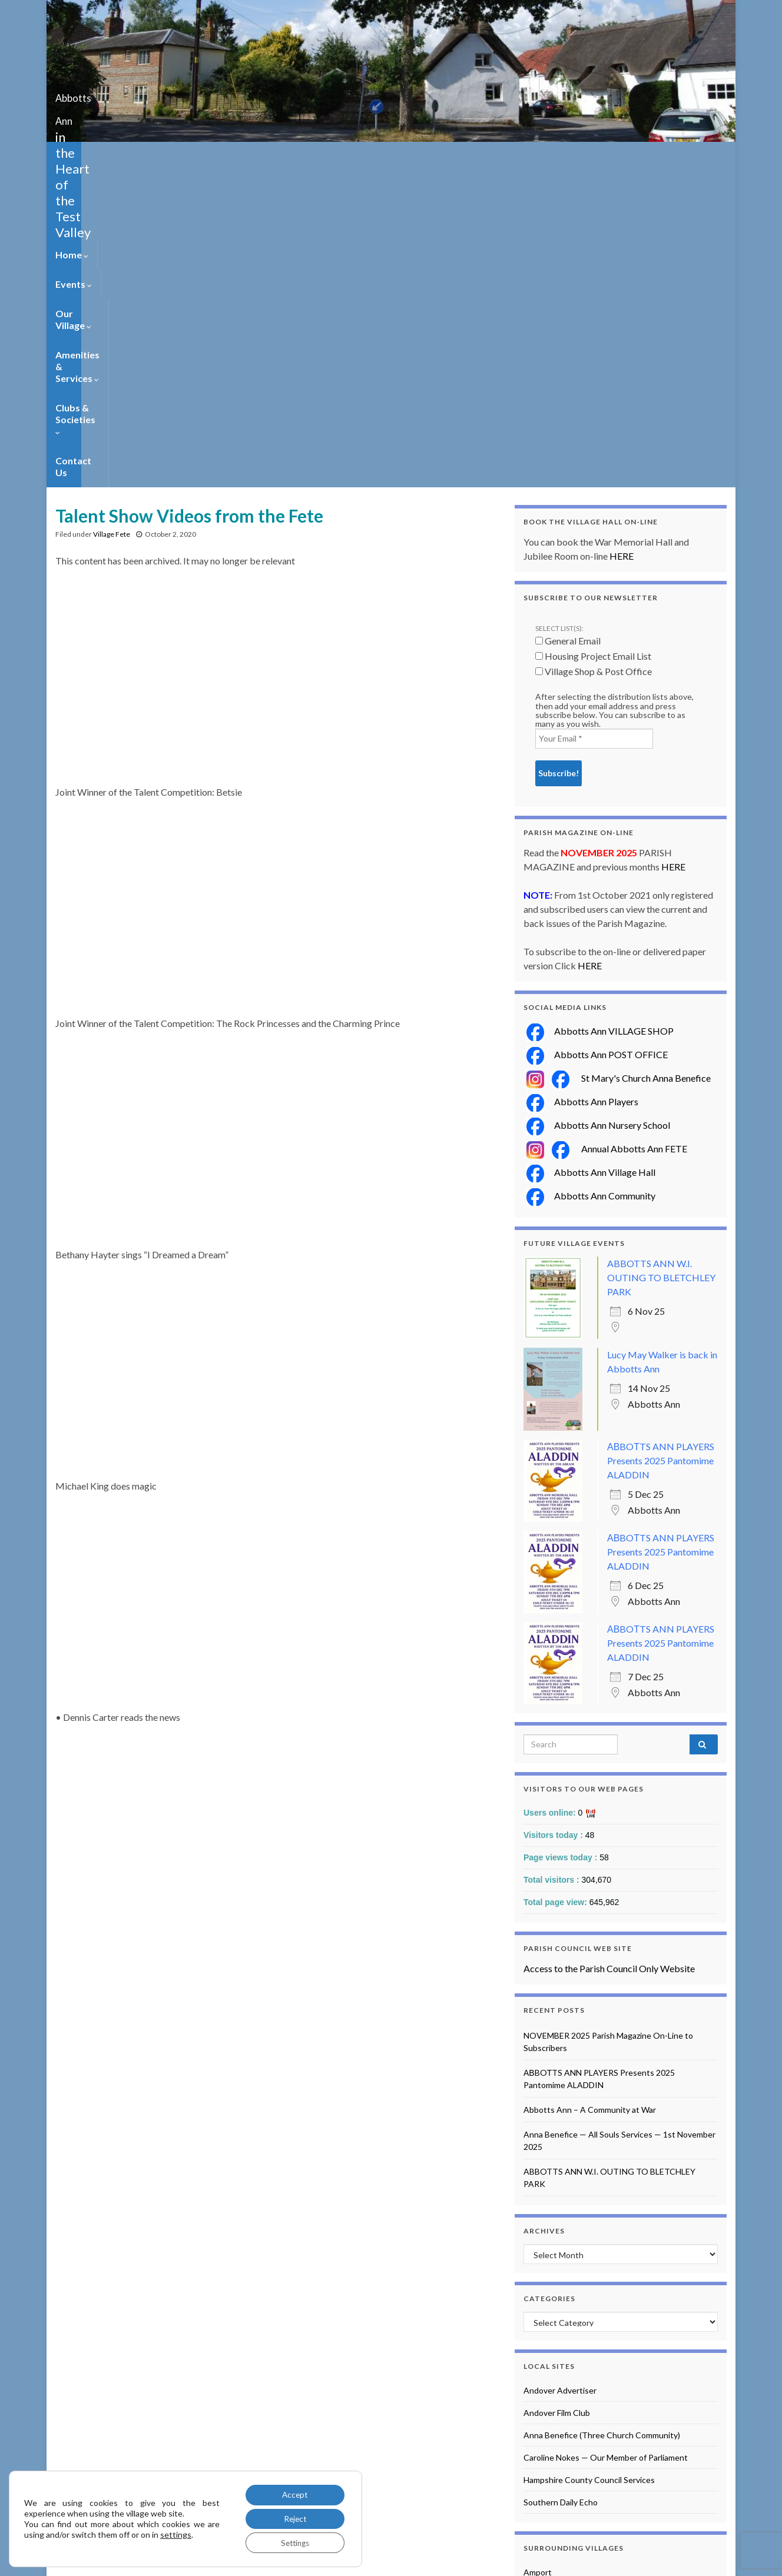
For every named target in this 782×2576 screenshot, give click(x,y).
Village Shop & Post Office (593, 355)
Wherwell (541, 2480)
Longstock (542, 2390)
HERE (621, 239)
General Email (568, 324)
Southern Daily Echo (560, 2186)
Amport (537, 2256)
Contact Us (476, 156)
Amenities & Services (284, 156)
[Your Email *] (594, 423)
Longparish (543, 2368)
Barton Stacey (549, 2278)
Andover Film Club (556, 2097)
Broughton (543, 2301)
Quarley (538, 2435)
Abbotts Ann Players (582, 785)
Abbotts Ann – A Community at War (589, 1794)
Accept (292, 2493)
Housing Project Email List (593, 339)
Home (71, 156)
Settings (292, 2542)
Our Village (189, 156)
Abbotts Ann (103, 94)
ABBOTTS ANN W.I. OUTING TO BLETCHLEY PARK (661, 961)
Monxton (540, 2413)
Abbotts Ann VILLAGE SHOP (600, 714)
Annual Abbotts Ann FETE (630, 832)
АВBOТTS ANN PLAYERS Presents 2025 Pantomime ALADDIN (660, 1144)
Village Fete (111, 218)
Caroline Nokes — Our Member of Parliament (605, 2141)
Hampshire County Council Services (589, 2164)
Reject (292, 2517)
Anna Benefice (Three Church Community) (601, 2119)
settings (175, 2533)
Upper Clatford (551, 2457)
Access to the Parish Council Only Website (609, 1652)
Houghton (542, 2346)
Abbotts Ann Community (590, 879)
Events (125, 156)
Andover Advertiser (560, 2074)
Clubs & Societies (392, 156)
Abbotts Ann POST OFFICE (597, 738)
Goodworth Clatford (561, 2323)
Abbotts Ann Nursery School (598, 809)
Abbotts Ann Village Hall (590, 856)
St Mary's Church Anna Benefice (642, 761)
